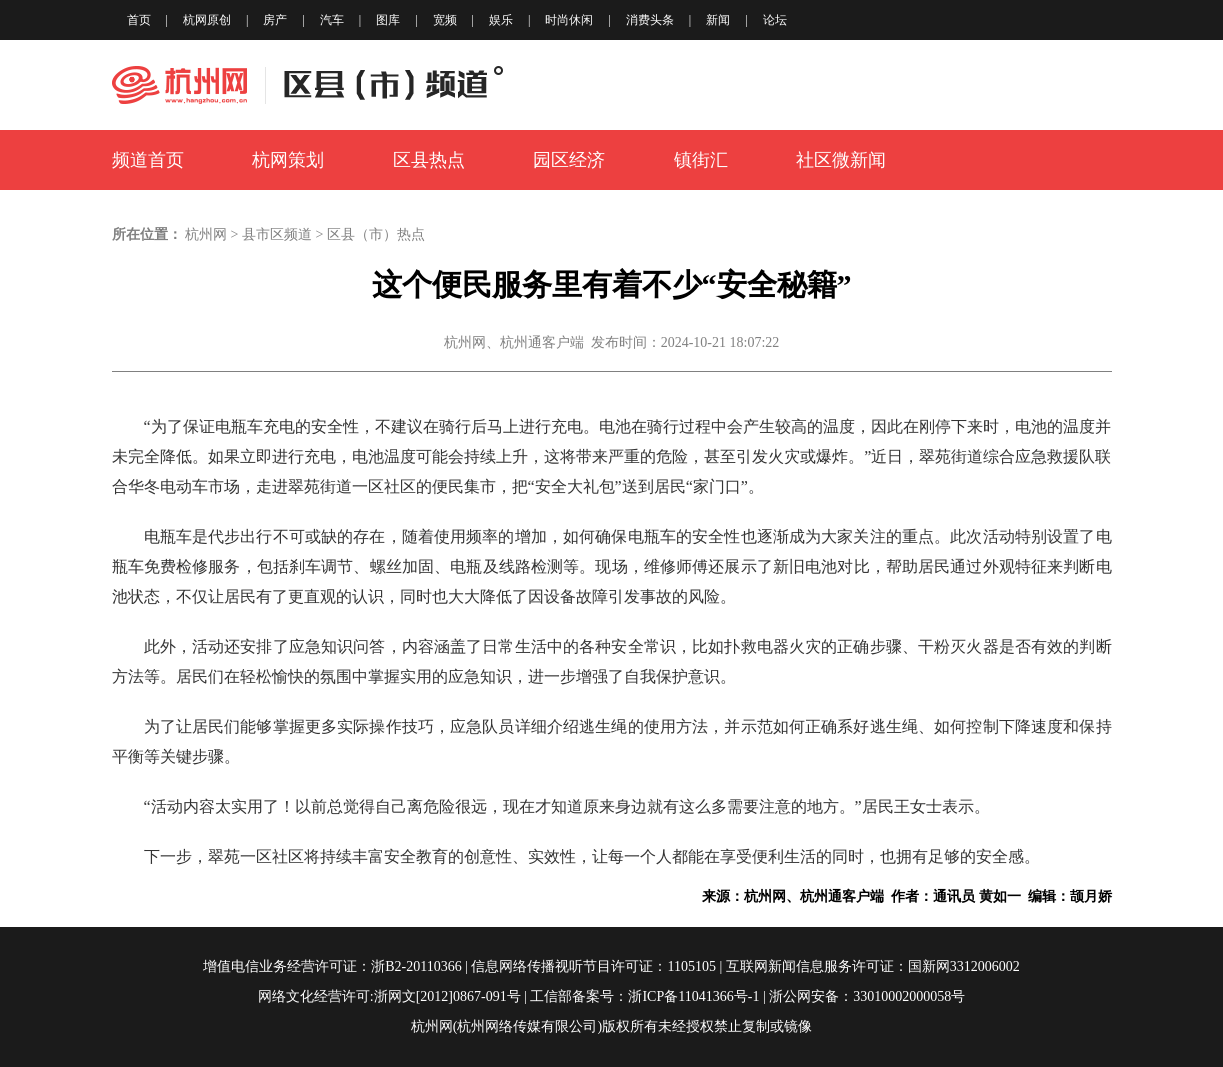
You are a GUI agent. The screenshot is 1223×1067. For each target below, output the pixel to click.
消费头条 (650, 20)
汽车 (332, 20)
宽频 (445, 20)
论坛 (775, 20)
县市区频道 (277, 234)
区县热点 (429, 160)
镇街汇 (701, 160)
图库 (388, 20)
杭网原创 (207, 20)
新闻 (718, 20)
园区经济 (569, 160)
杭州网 (206, 234)
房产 (275, 20)
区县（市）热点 (376, 234)
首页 (139, 20)
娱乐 (501, 20)
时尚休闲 (569, 20)
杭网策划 (288, 160)
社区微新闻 (841, 160)
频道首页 (148, 160)
